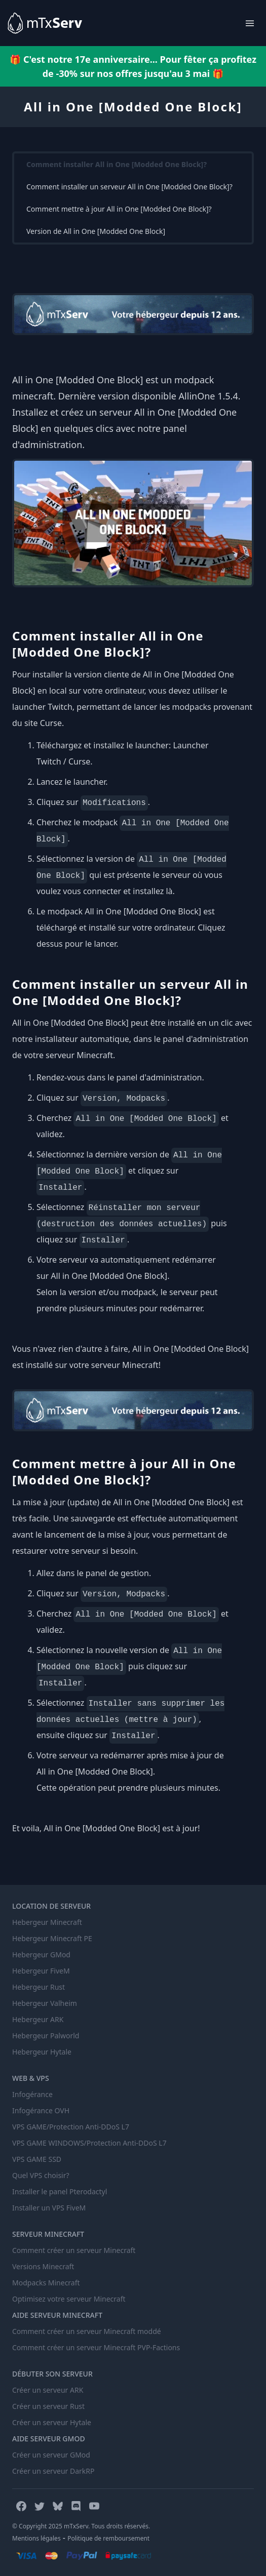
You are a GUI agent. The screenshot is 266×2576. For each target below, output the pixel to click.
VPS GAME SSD (36, 2159)
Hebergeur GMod (41, 1954)
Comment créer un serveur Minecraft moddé (86, 2331)
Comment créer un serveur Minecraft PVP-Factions (96, 2347)
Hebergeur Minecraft (47, 1922)
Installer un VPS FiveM (49, 2207)
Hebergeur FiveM (41, 1971)
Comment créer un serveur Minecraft (73, 2250)
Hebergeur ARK (37, 2019)
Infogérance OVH (40, 2110)
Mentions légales (36, 2538)
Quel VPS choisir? (40, 2175)
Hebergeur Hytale (41, 2052)
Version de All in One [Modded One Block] (95, 231)
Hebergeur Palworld (45, 2035)
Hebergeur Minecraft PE (52, 1938)
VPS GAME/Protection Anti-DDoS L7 (70, 2126)
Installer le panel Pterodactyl (59, 2191)
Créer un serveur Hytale (51, 2422)
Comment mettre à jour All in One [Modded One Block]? (119, 209)
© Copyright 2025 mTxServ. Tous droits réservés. (81, 2526)
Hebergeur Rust (38, 1987)
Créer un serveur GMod (51, 2455)
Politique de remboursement (108, 2538)
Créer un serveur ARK (47, 2390)
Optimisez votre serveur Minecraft (69, 2299)
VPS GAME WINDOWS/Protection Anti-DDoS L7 (89, 2143)
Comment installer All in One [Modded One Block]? (116, 164)
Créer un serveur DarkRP (53, 2471)
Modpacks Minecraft (46, 2282)
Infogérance (32, 2094)
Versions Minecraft (43, 2266)
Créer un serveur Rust (48, 2406)
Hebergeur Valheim (44, 2003)
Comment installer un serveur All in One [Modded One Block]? (129, 186)
